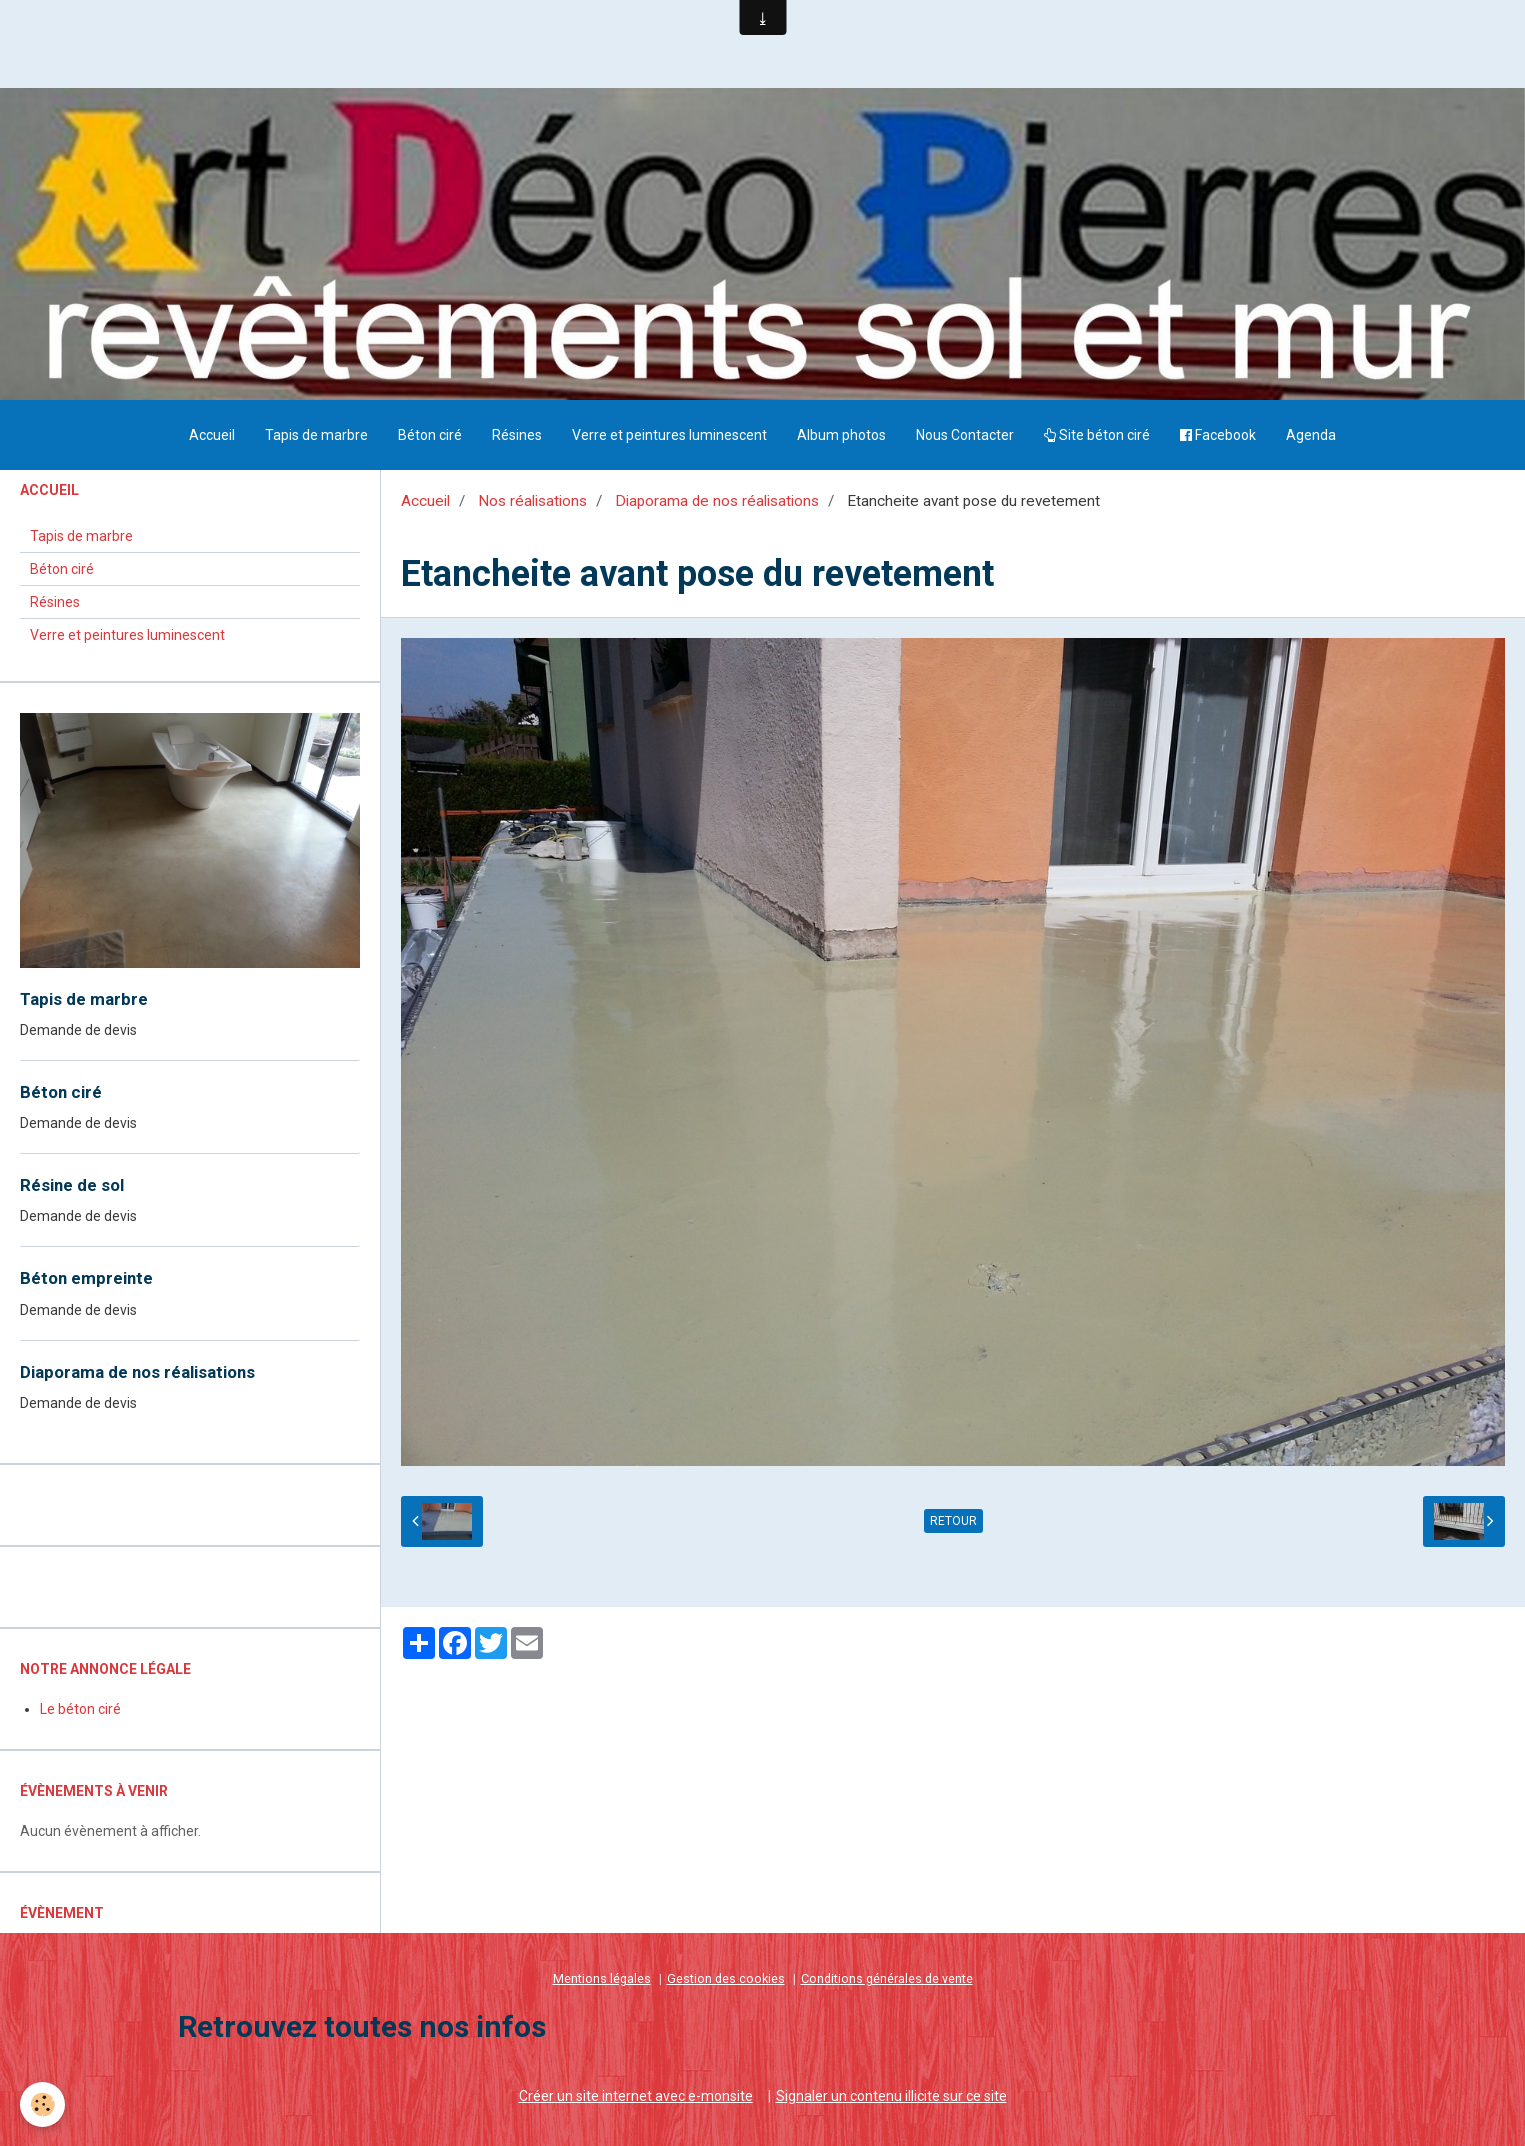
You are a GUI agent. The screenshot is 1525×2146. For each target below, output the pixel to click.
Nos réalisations (532, 501)
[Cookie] (42, 2104)
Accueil (212, 435)
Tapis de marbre (316, 435)
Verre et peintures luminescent (669, 435)
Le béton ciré (80, 1709)
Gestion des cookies (726, 1978)
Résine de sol (72, 1185)
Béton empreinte (86, 1279)
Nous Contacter (965, 435)
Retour (953, 1521)
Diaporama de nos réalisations (717, 501)
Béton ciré (430, 435)
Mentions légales (602, 1978)
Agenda (1311, 435)
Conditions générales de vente (887, 1978)
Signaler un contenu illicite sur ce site (891, 2096)
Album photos (841, 435)
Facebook (1218, 435)
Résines (517, 435)
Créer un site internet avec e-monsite (636, 2096)
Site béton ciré (1097, 435)
